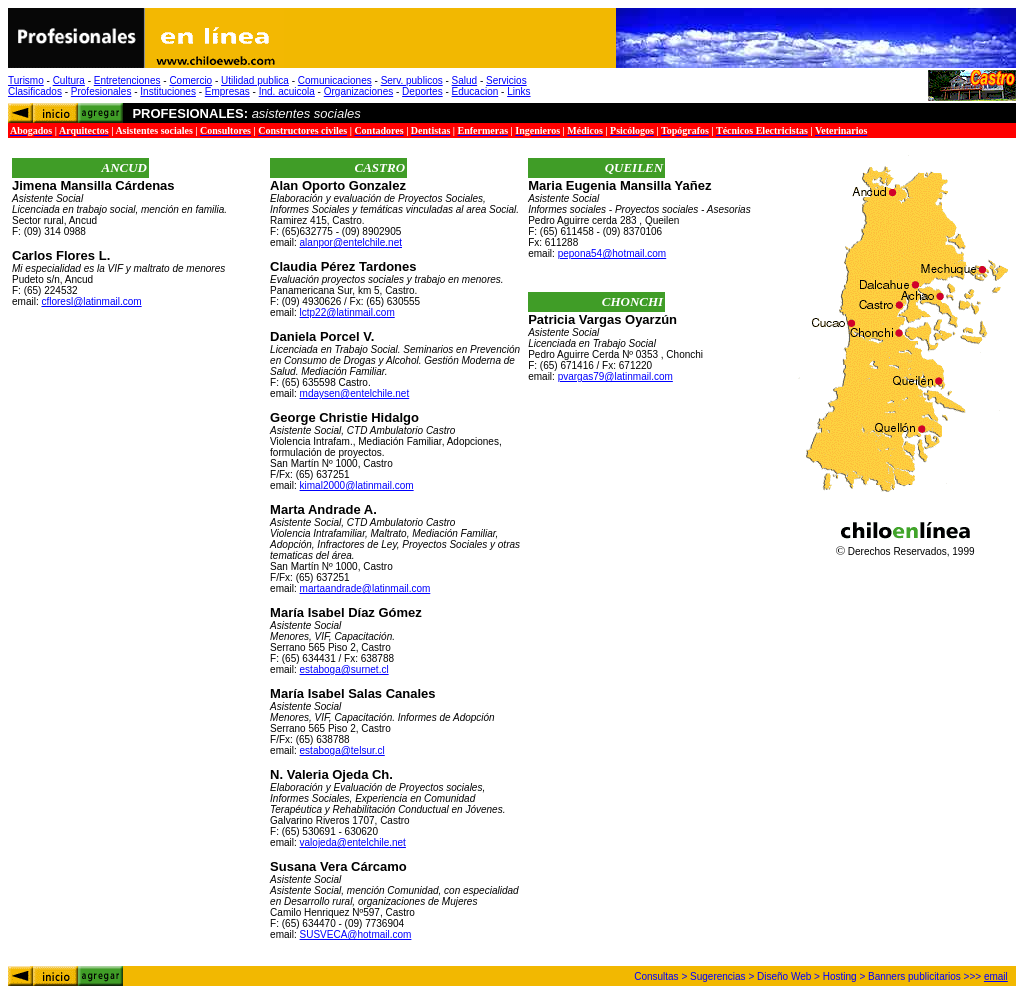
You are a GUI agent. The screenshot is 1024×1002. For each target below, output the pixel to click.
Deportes (422, 91)
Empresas (227, 91)
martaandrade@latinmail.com (365, 588)
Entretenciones (127, 80)
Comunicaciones (335, 80)
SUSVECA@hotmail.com (356, 934)
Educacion (475, 91)
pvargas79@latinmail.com (615, 376)
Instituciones (168, 91)
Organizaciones (358, 91)
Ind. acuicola (287, 91)
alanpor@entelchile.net (351, 242)
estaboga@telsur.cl (342, 750)
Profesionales (101, 91)
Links (518, 91)
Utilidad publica (255, 80)
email (996, 976)
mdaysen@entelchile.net (355, 393)
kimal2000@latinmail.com (357, 485)
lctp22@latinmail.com (347, 312)
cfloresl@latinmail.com (91, 301)
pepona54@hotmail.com (612, 253)
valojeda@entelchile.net (353, 842)
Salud (465, 80)
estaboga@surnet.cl (344, 669)
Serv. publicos (412, 80)
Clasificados (35, 91)
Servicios (506, 80)
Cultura (69, 80)
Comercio (190, 80)
